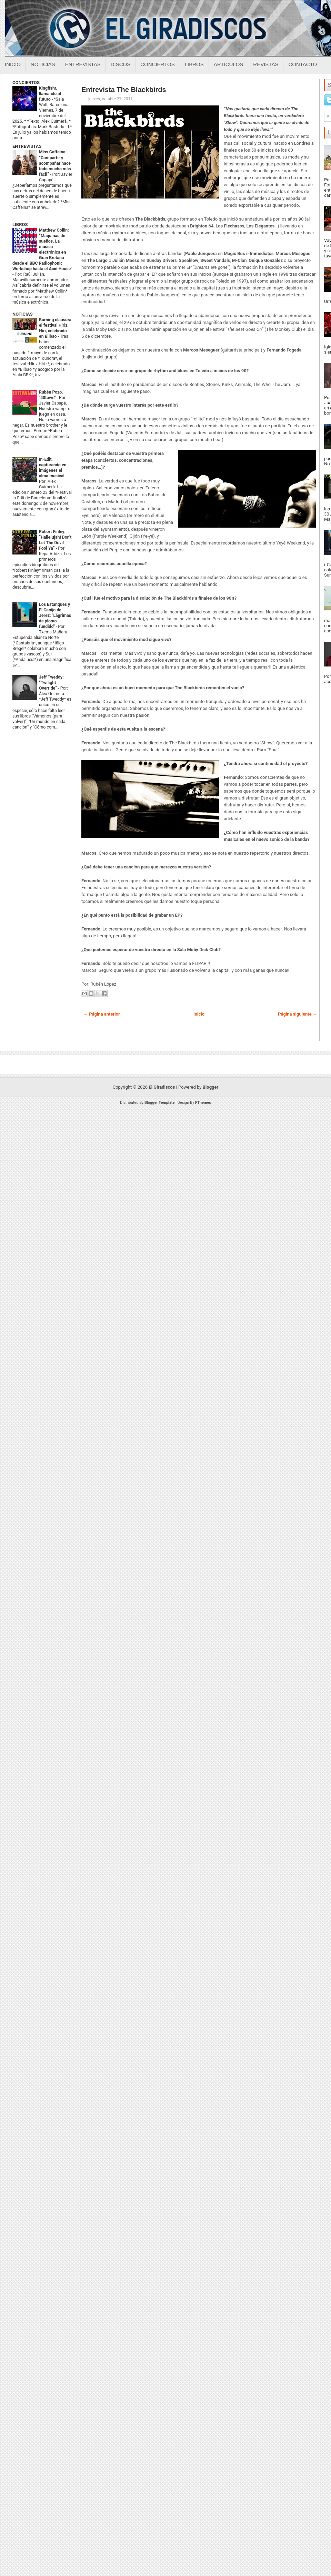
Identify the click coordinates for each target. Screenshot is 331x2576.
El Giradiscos (162, 1087)
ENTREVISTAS (26, 146)
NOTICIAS (22, 314)
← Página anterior (101, 1014)
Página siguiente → (297, 1014)
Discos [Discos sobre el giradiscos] (121, 64)
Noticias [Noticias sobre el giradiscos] (43, 64)
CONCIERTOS (26, 82)
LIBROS (20, 224)
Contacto (302, 64)
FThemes (203, 1102)
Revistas (265, 64)
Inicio (13, 64)
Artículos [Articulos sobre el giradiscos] (228, 64)
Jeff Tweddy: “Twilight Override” (51, 683)
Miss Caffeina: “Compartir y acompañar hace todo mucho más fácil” (55, 163)
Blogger (211, 1087)
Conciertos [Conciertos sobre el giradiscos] (157, 64)
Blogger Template (159, 1102)
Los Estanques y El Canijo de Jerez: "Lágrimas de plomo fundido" (55, 615)
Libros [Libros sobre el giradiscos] (194, 64)
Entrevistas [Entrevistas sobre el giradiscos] (83, 64)
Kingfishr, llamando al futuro (50, 94)
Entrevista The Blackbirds (123, 89)
